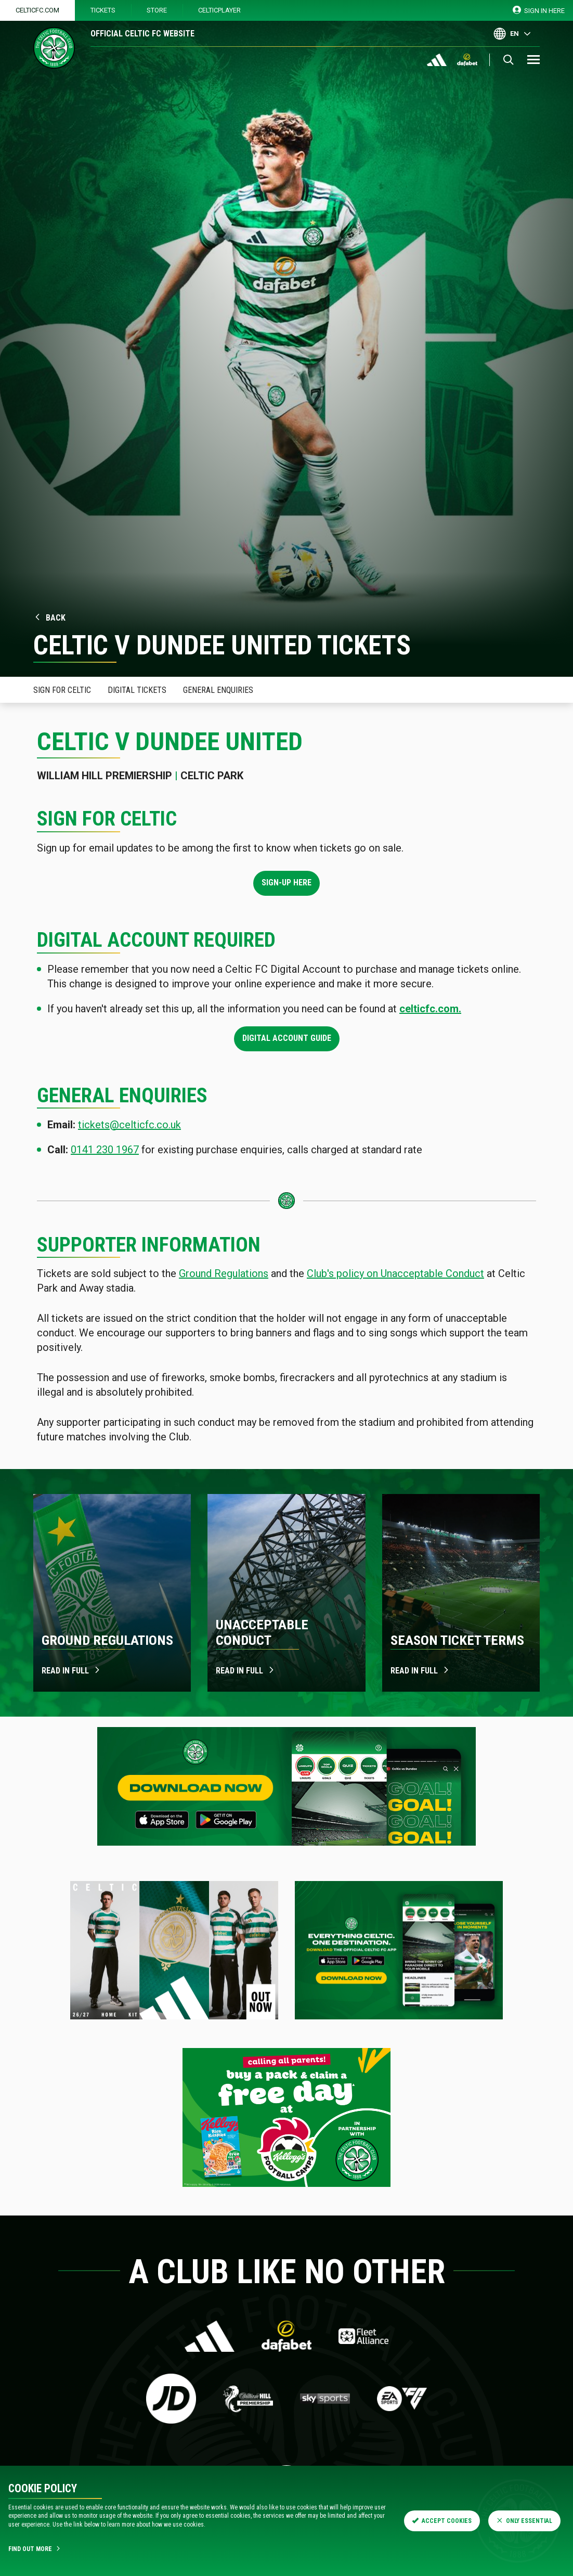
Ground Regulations (223, 1273)
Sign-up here (286, 882)
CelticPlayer (219, 10)
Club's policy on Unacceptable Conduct (395, 1273)
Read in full (71, 1671)
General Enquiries (218, 690)
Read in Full (420, 1671)
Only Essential (524, 2521)
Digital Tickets (137, 690)
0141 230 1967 (105, 1149)
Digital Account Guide (286, 1038)
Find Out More (34, 2549)
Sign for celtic (62, 690)
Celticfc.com (37, 10)
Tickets (102, 10)
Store (157, 10)
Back (49, 618)
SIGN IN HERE (539, 10)
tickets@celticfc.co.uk (129, 1124)
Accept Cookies (442, 2521)
